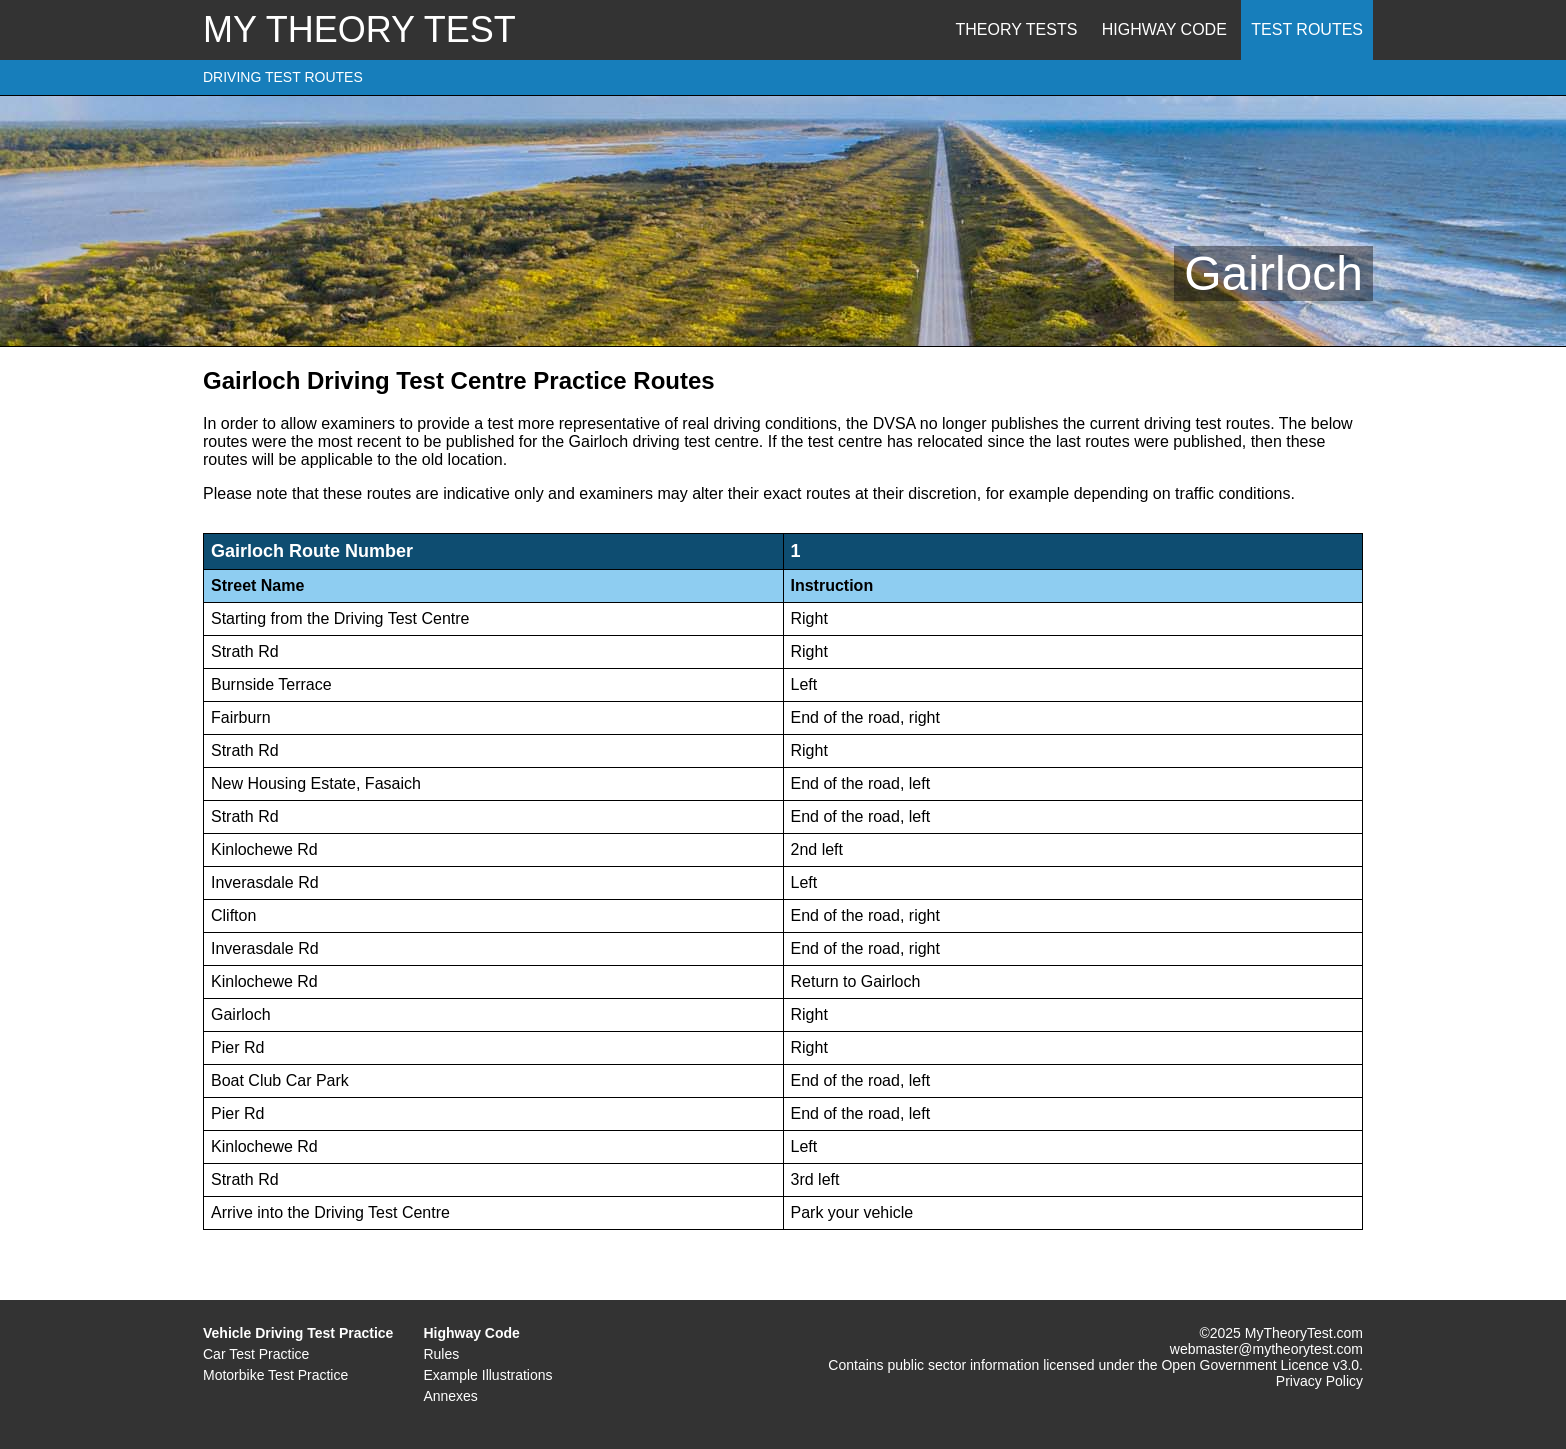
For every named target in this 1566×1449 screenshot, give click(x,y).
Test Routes (1307, 29)
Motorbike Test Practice (275, 1375)
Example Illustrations (487, 1375)
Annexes (450, 1396)
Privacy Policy (1319, 1381)
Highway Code (1164, 29)
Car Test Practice (256, 1354)
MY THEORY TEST (359, 29)
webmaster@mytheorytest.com (1266, 1349)
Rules (441, 1354)
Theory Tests (1017, 29)
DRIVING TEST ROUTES (283, 77)
